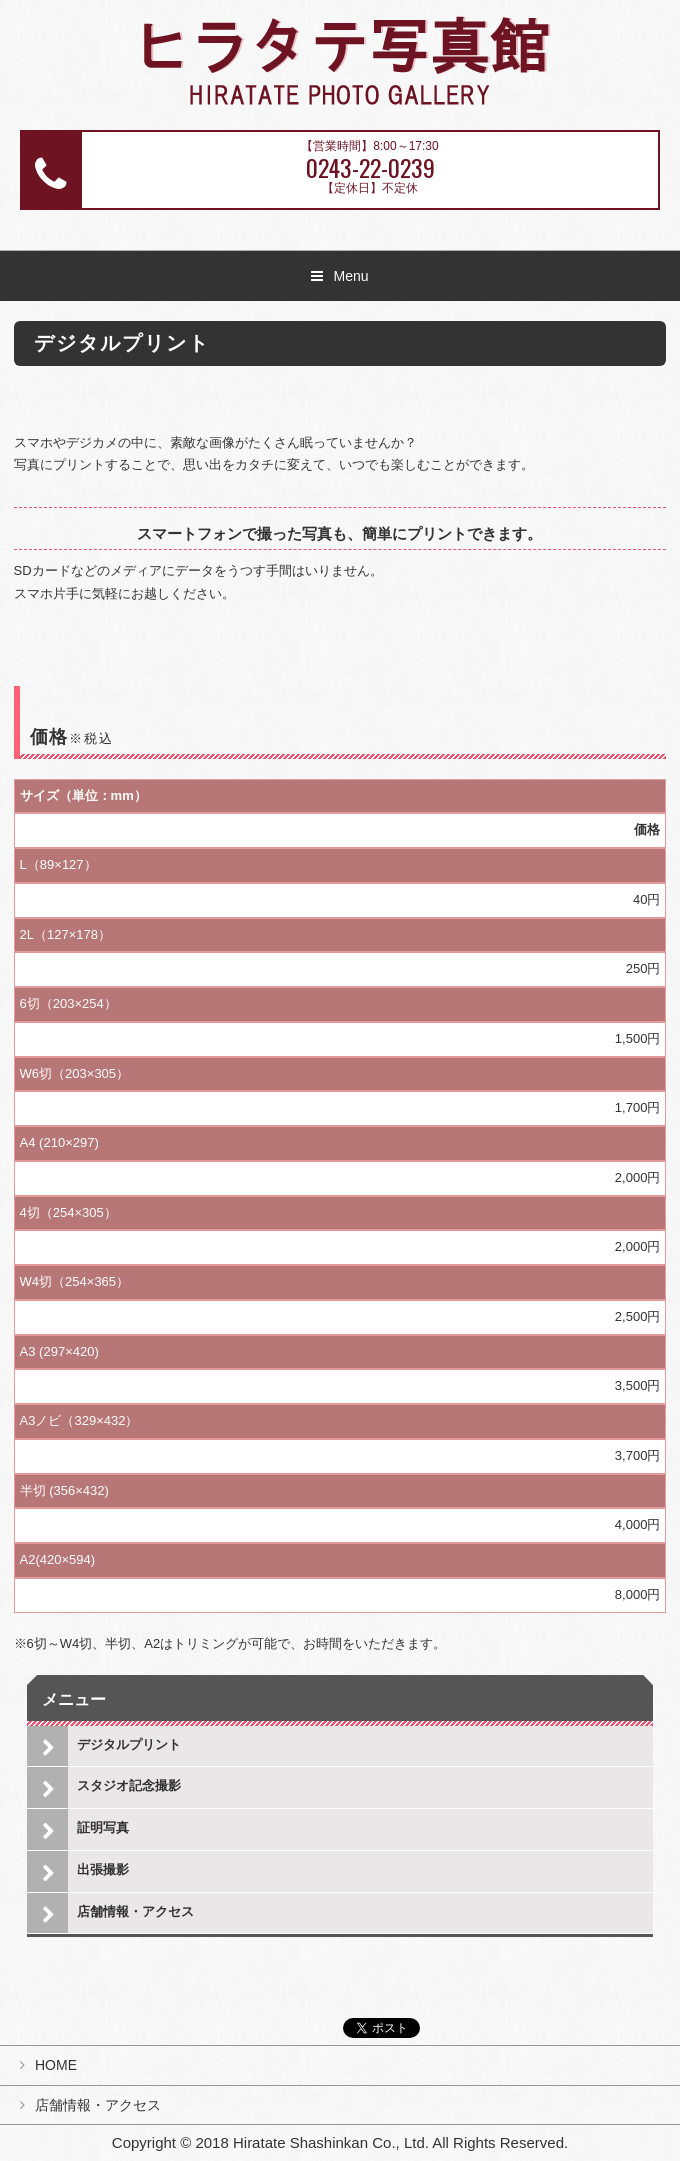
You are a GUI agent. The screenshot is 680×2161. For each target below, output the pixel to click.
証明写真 (103, 1827)
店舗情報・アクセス (135, 1911)
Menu (350, 276)
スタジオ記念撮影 (129, 1785)
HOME (56, 2065)
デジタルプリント (129, 1744)
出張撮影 (103, 1869)
